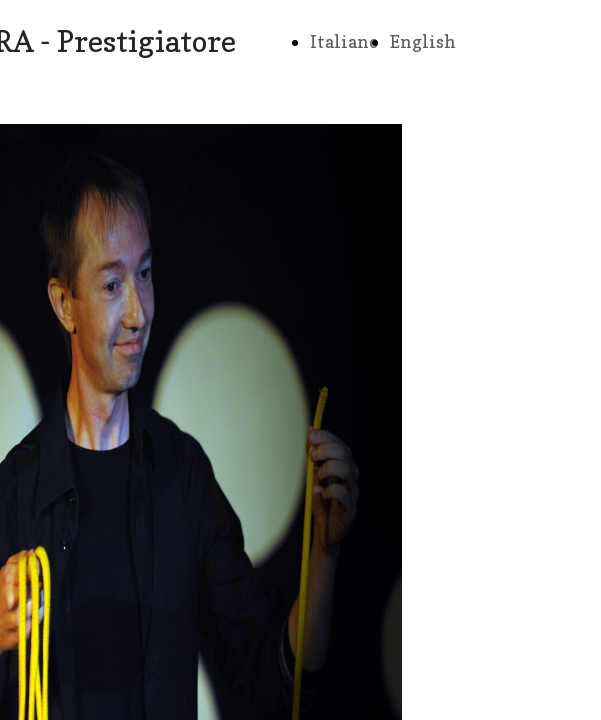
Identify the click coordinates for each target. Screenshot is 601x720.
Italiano (344, 41)
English (423, 41)
